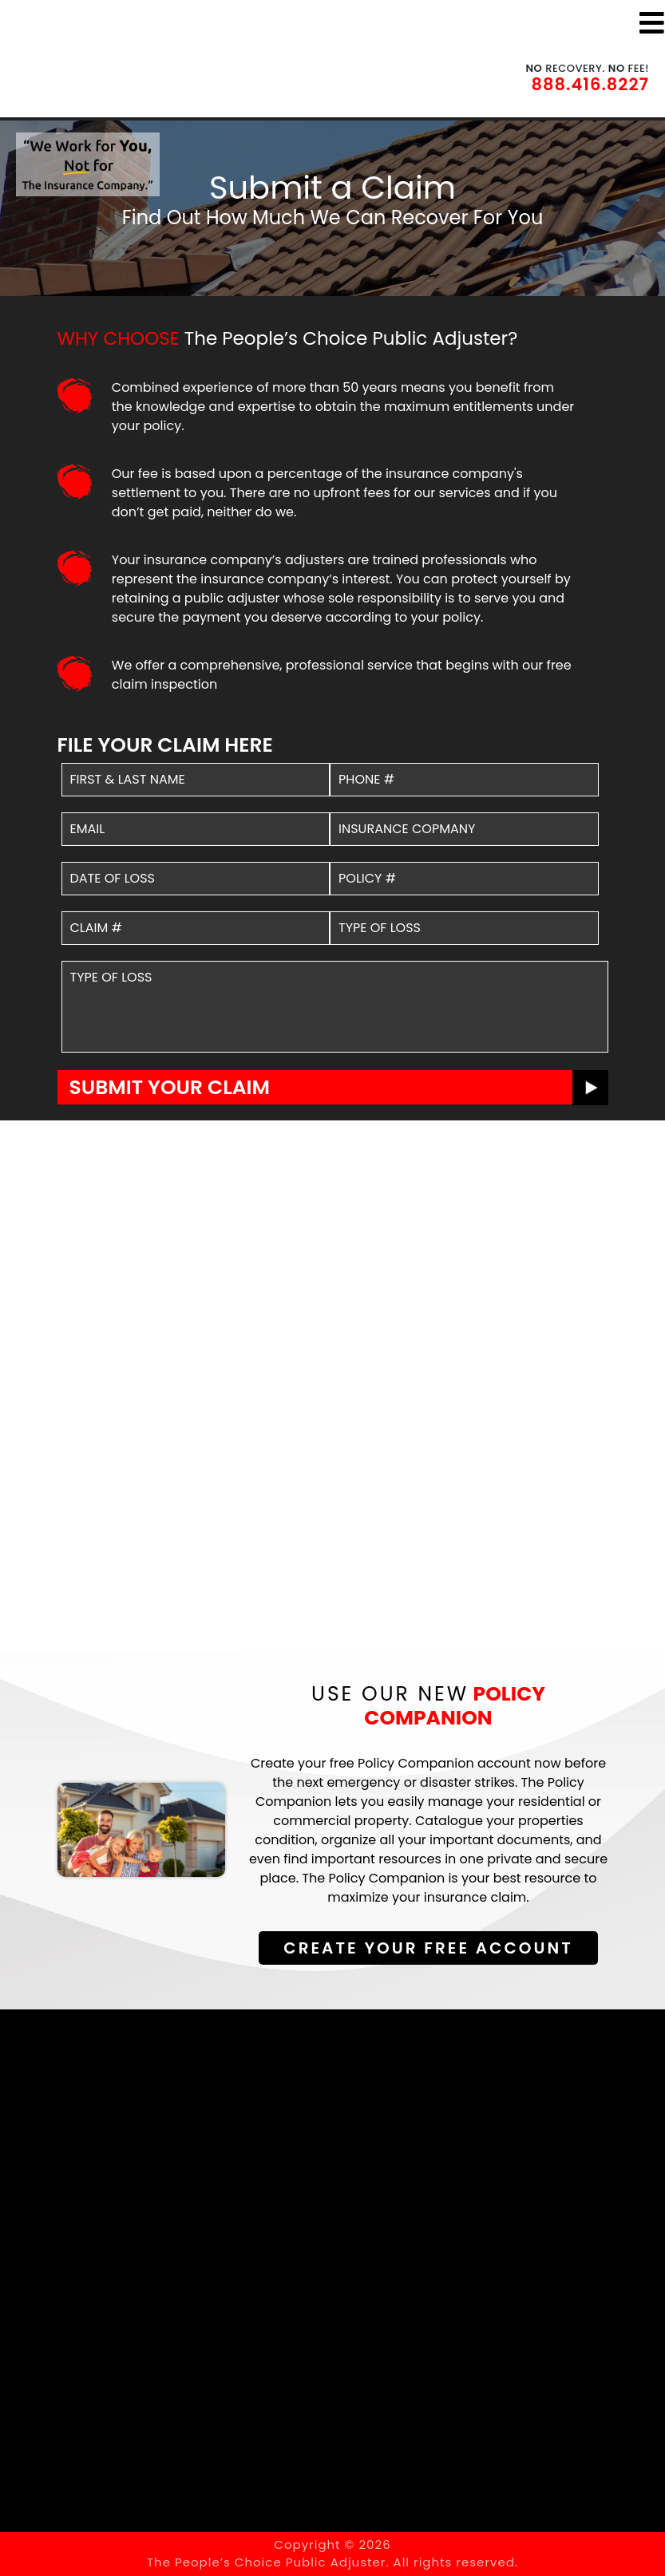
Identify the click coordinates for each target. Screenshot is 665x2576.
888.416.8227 (590, 84)
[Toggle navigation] (652, 23)
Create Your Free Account (427, 1948)
